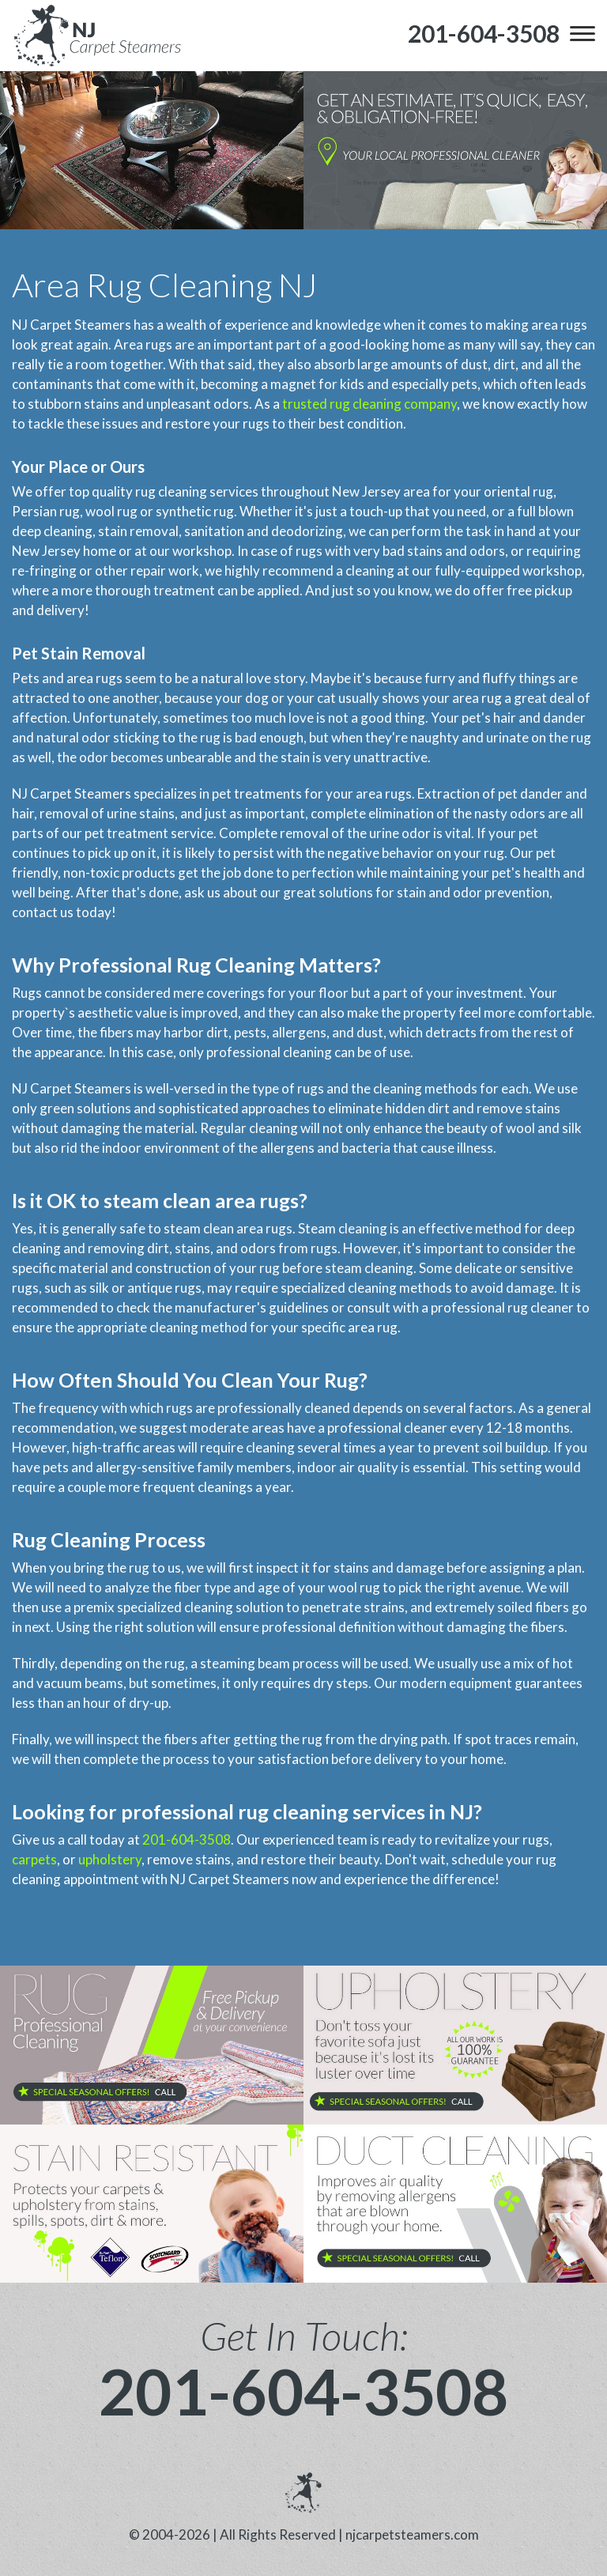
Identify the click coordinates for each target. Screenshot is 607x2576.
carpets (34, 1859)
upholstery (109, 1859)
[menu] (582, 33)
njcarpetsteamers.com (412, 2534)
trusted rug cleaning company (369, 403)
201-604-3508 (186, 1839)
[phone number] (484, 33)
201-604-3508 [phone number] (303, 2391)
